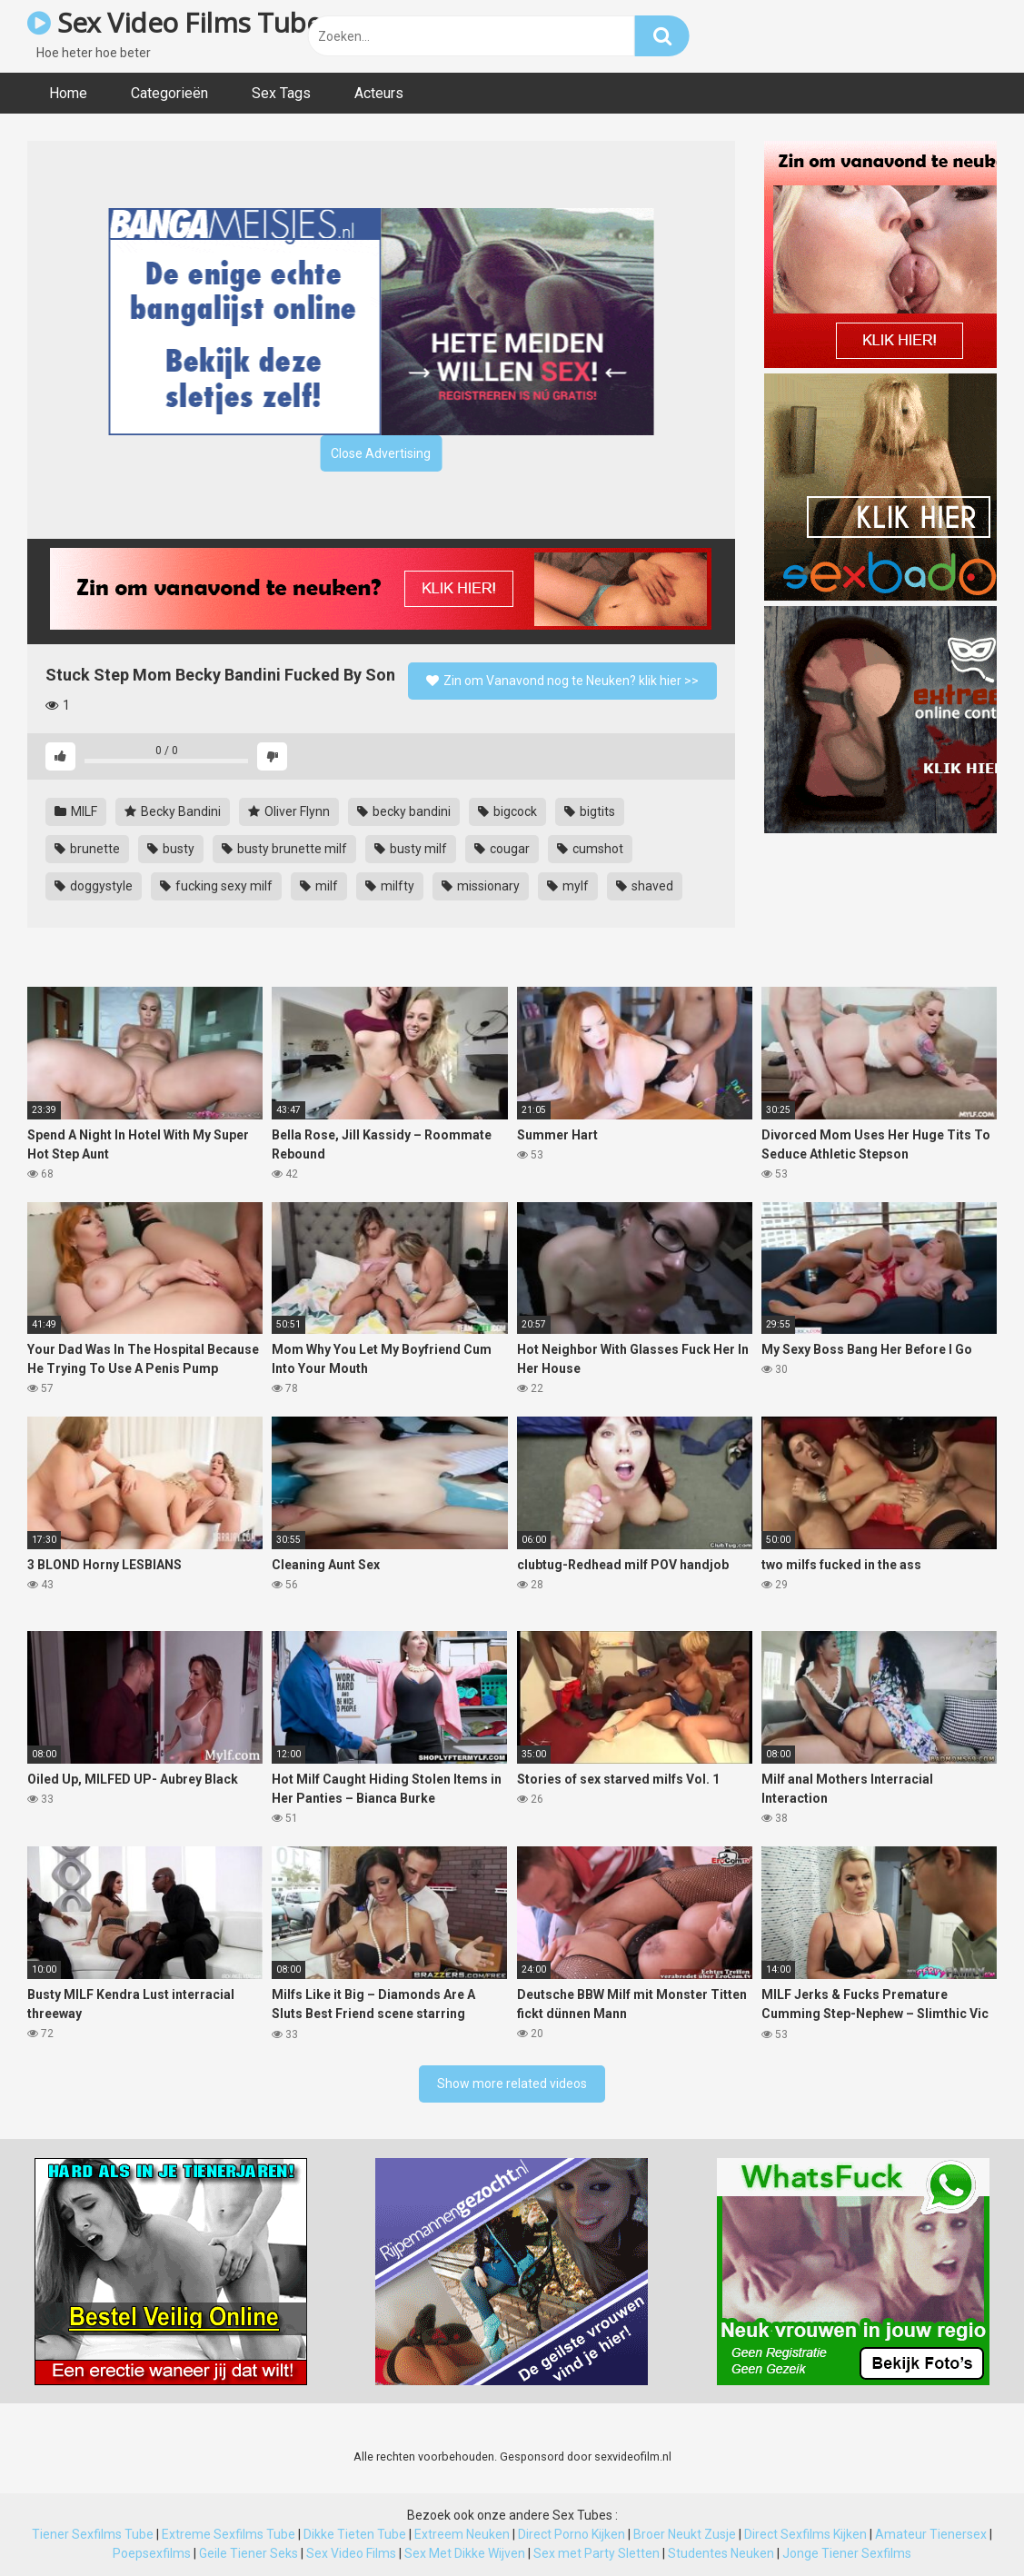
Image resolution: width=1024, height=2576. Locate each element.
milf (319, 886)
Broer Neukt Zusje (684, 2534)
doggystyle (94, 886)
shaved (644, 886)
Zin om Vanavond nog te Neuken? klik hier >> (562, 680)
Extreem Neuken (462, 2534)
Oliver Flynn (289, 811)
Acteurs (378, 93)
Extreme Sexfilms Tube (228, 2534)
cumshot (590, 848)
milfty (389, 886)
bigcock (507, 811)
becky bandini (404, 811)
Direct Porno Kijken (571, 2534)
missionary (481, 886)
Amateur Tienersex (931, 2534)
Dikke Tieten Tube (354, 2534)
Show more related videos (512, 2083)
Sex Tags (281, 93)
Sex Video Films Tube (174, 22)
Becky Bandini (172, 811)
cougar (502, 848)
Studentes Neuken (721, 2553)
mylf (568, 886)
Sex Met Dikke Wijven (464, 2553)
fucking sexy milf (216, 886)
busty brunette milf (284, 848)
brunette (87, 848)
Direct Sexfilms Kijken (805, 2534)
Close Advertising (381, 453)
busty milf (410, 848)
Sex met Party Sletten (596, 2553)
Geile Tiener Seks (248, 2553)
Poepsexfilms (152, 2553)
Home (68, 93)
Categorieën (169, 93)
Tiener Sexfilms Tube (93, 2534)
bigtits (589, 811)
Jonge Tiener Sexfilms (846, 2553)
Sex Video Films (351, 2553)
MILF (76, 811)
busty (170, 848)
